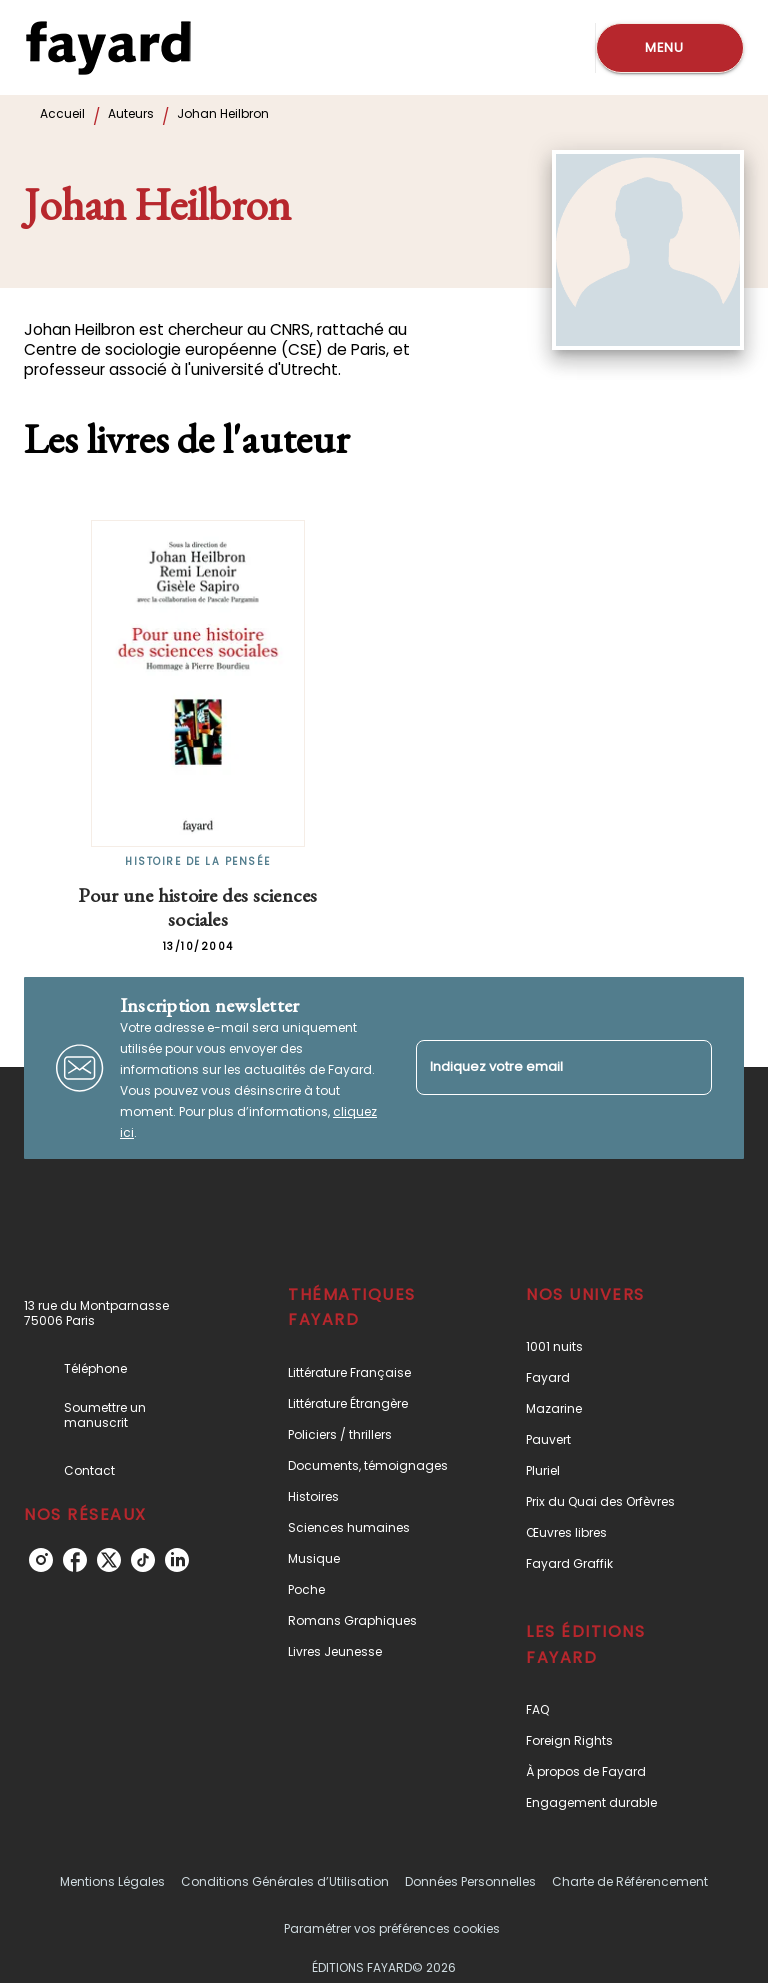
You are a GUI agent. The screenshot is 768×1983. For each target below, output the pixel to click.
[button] (373, 1372)
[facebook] (75, 1560)
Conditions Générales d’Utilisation (285, 1881)
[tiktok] (143, 1560)
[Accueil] (108, 47)
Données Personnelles (470, 1881)
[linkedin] (177, 1560)
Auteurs (131, 113)
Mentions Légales (112, 1881)
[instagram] (41, 1560)
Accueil (62, 113)
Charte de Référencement (630, 1881)
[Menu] (670, 48)
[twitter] (109, 1560)
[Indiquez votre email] (539, 1067)
